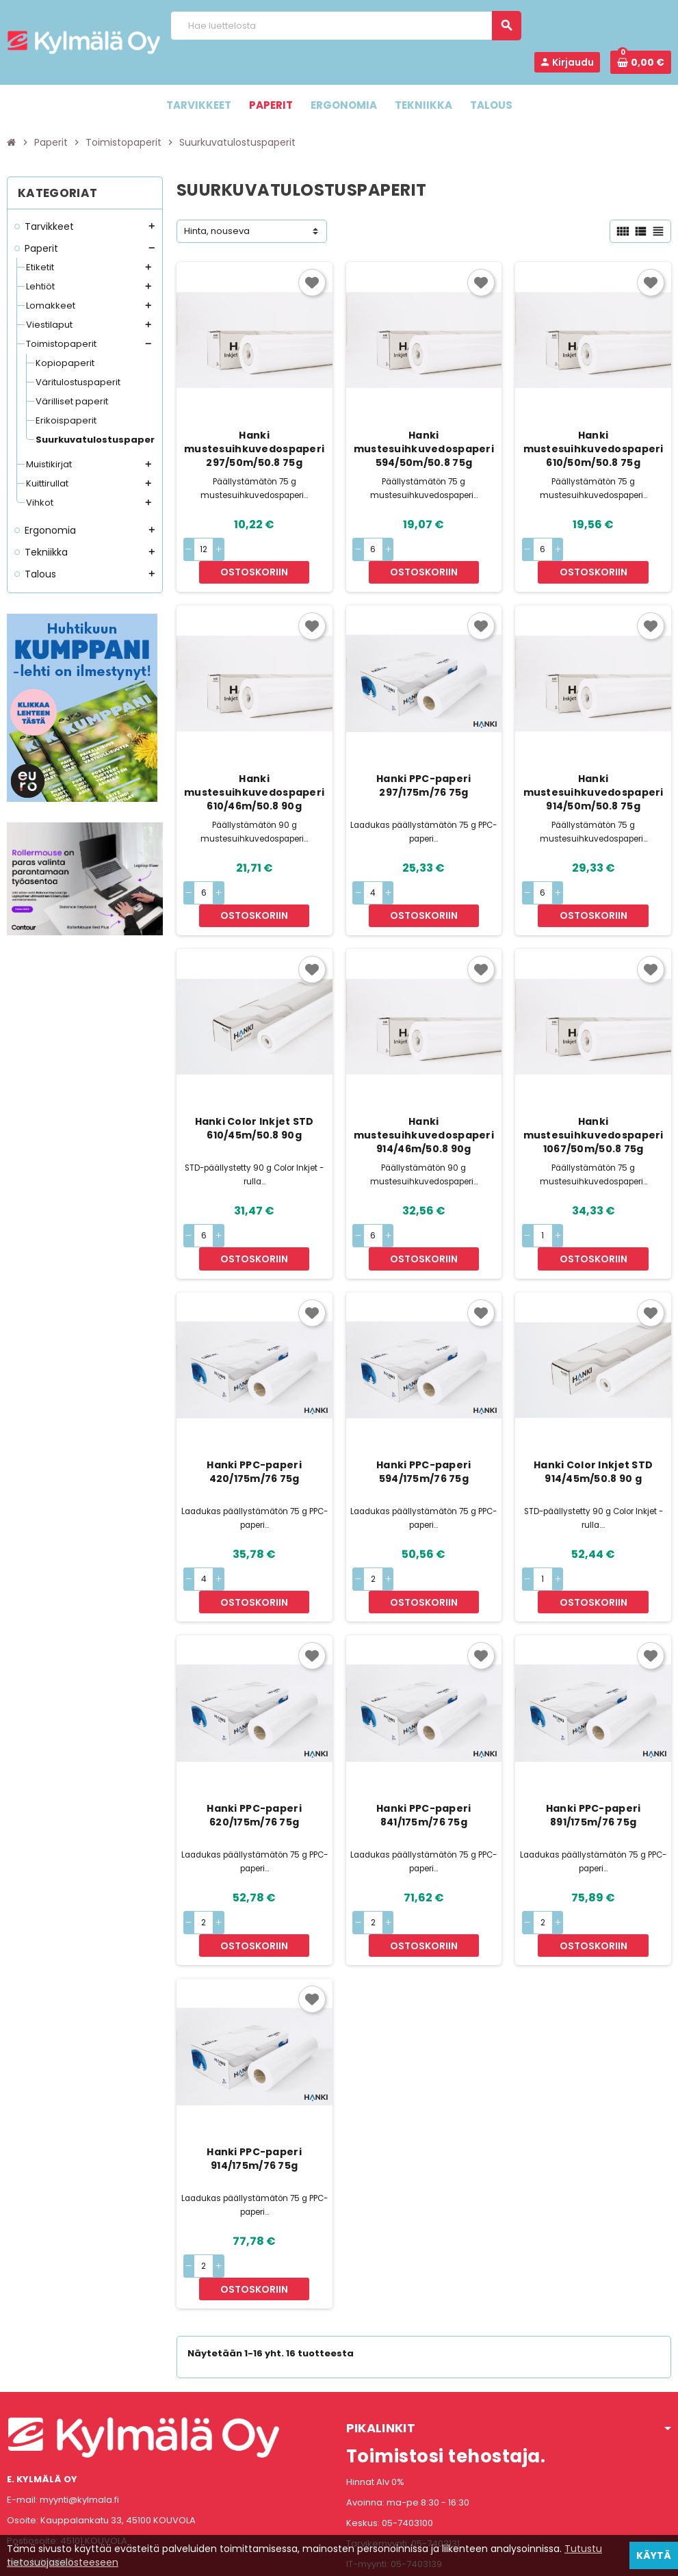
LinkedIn (93, 2490)
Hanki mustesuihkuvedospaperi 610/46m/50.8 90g (254, 769)
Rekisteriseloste (278, 2558)
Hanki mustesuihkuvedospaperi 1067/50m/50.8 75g (593, 1089)
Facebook (20, 2490)
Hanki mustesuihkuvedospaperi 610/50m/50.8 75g (593, 448)
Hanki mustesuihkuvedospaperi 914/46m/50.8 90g (424, 1089)
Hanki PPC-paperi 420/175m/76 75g (254, 1404)
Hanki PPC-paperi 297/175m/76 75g (423, 763)
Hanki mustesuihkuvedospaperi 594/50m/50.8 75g (424, 448)
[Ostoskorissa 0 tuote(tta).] (640, 62)
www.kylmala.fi (40, 2425)
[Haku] (345, 25)
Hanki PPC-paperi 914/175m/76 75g (254, 2045)
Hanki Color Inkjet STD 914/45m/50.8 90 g (593, 1404)
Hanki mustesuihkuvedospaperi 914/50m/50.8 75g (593, 769)
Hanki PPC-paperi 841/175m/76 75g (423, 1725)
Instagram (56, 2490)
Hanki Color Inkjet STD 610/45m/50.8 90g (254, 1083)
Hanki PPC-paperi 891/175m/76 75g (593, 1725)
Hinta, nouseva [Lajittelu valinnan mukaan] (217, 230)
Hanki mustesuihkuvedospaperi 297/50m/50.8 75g (254, 448)
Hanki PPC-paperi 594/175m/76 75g (423, 1404)
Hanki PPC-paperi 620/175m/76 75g (254, 1725)
